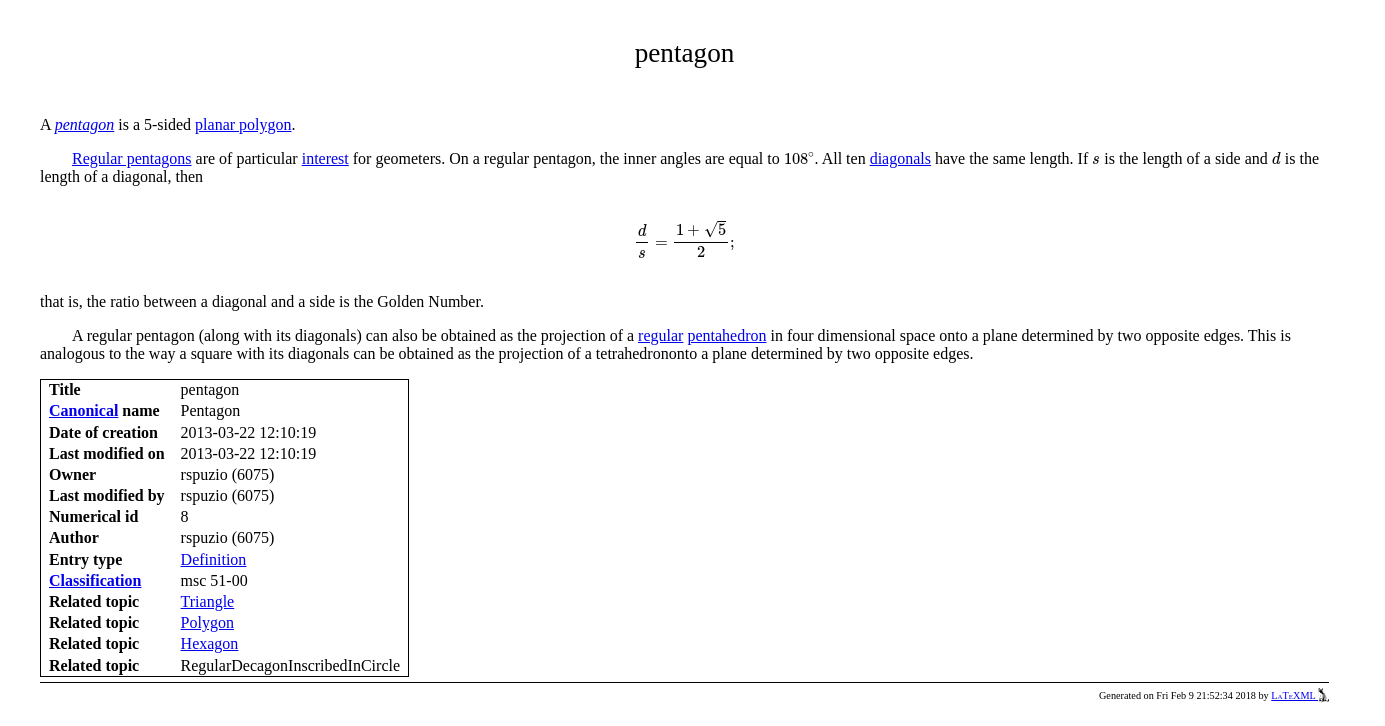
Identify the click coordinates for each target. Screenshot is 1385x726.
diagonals (900, 158)
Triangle (208, 601)
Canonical (83, 410)
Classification (95, 580)
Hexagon (210, 643)
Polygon (207, 622)
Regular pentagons (132, 158)
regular (660, 335)
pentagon (85, 124)
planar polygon (243, 124)
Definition (214, 559)
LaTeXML (1300, 695)
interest (325, 158)
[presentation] (799, 158)
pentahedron (726, 335)
